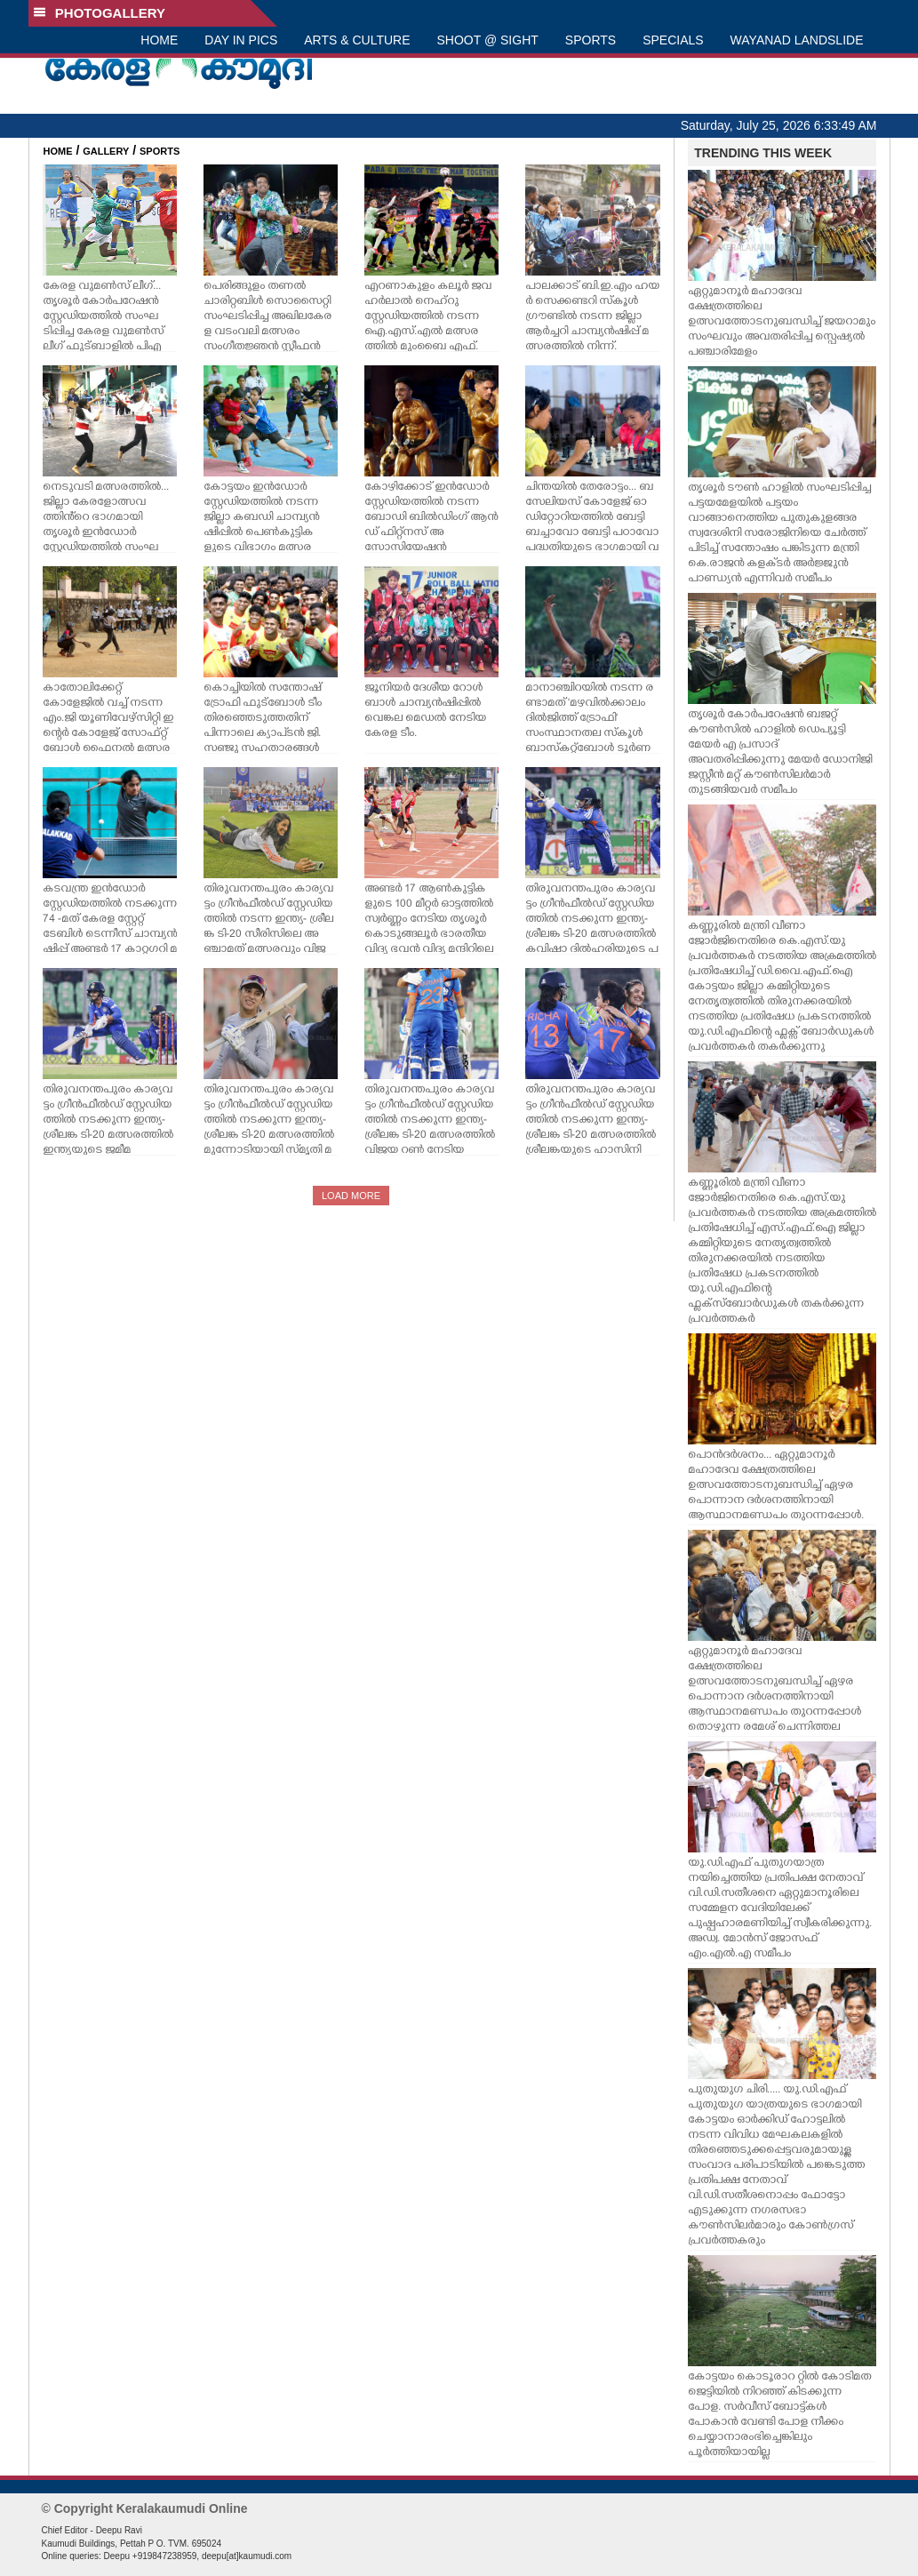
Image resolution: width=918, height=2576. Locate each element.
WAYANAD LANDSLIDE (797, 40)
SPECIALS (673, 40)
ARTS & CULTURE (357, 40)
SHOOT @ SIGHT (488, 40)
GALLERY (106, 151)
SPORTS (590, 40)
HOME (159, 40)
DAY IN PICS (240, 40)
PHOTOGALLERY (99, 12)
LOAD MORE (351, 1195)
